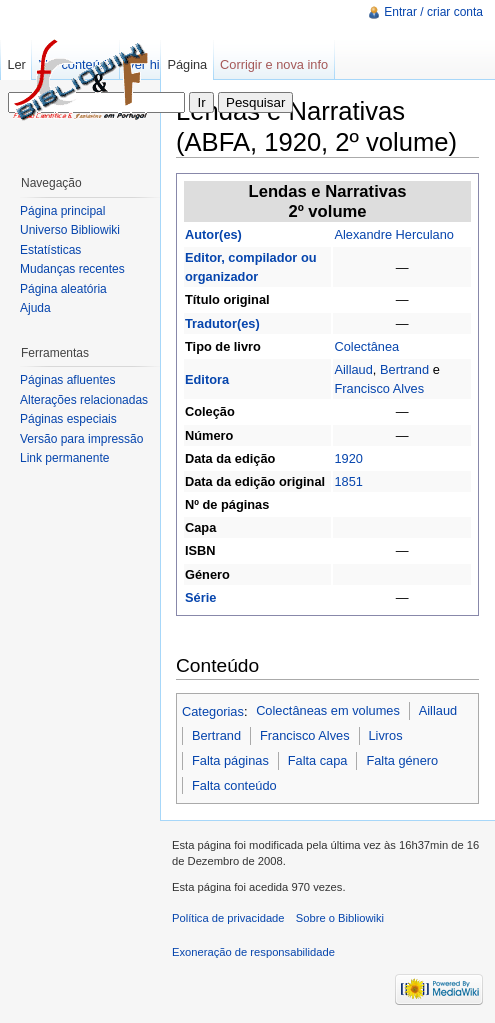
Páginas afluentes (67, 380)
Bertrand (404, 369)
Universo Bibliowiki (70, 230)
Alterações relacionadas (84, 400)
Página (187, 64)
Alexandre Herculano (394, 234)
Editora (207, 379)
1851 (348, 481)
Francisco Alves (379, 388)
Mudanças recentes (72, 269)
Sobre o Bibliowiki (340, 918)
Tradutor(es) (222, 323)
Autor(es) (213, 234)
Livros (385, 735)
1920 (348, 458)
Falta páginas (230, 760)
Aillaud (353, 369)
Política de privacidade (228, 918)
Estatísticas (50, 250)
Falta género (402, 760)
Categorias (213, 710)
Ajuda (35, 308)
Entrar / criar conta (433, 12)
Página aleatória (63, 289)
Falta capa (318, 760)
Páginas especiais (68, 419)
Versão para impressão (81, 439)
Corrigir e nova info (274, 64)
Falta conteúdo (234, 785)
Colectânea (366, 346)
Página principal (62, 211)
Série (200, 597)
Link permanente (64, 458)
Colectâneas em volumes (328, 710)
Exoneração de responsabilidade (253, 952)
